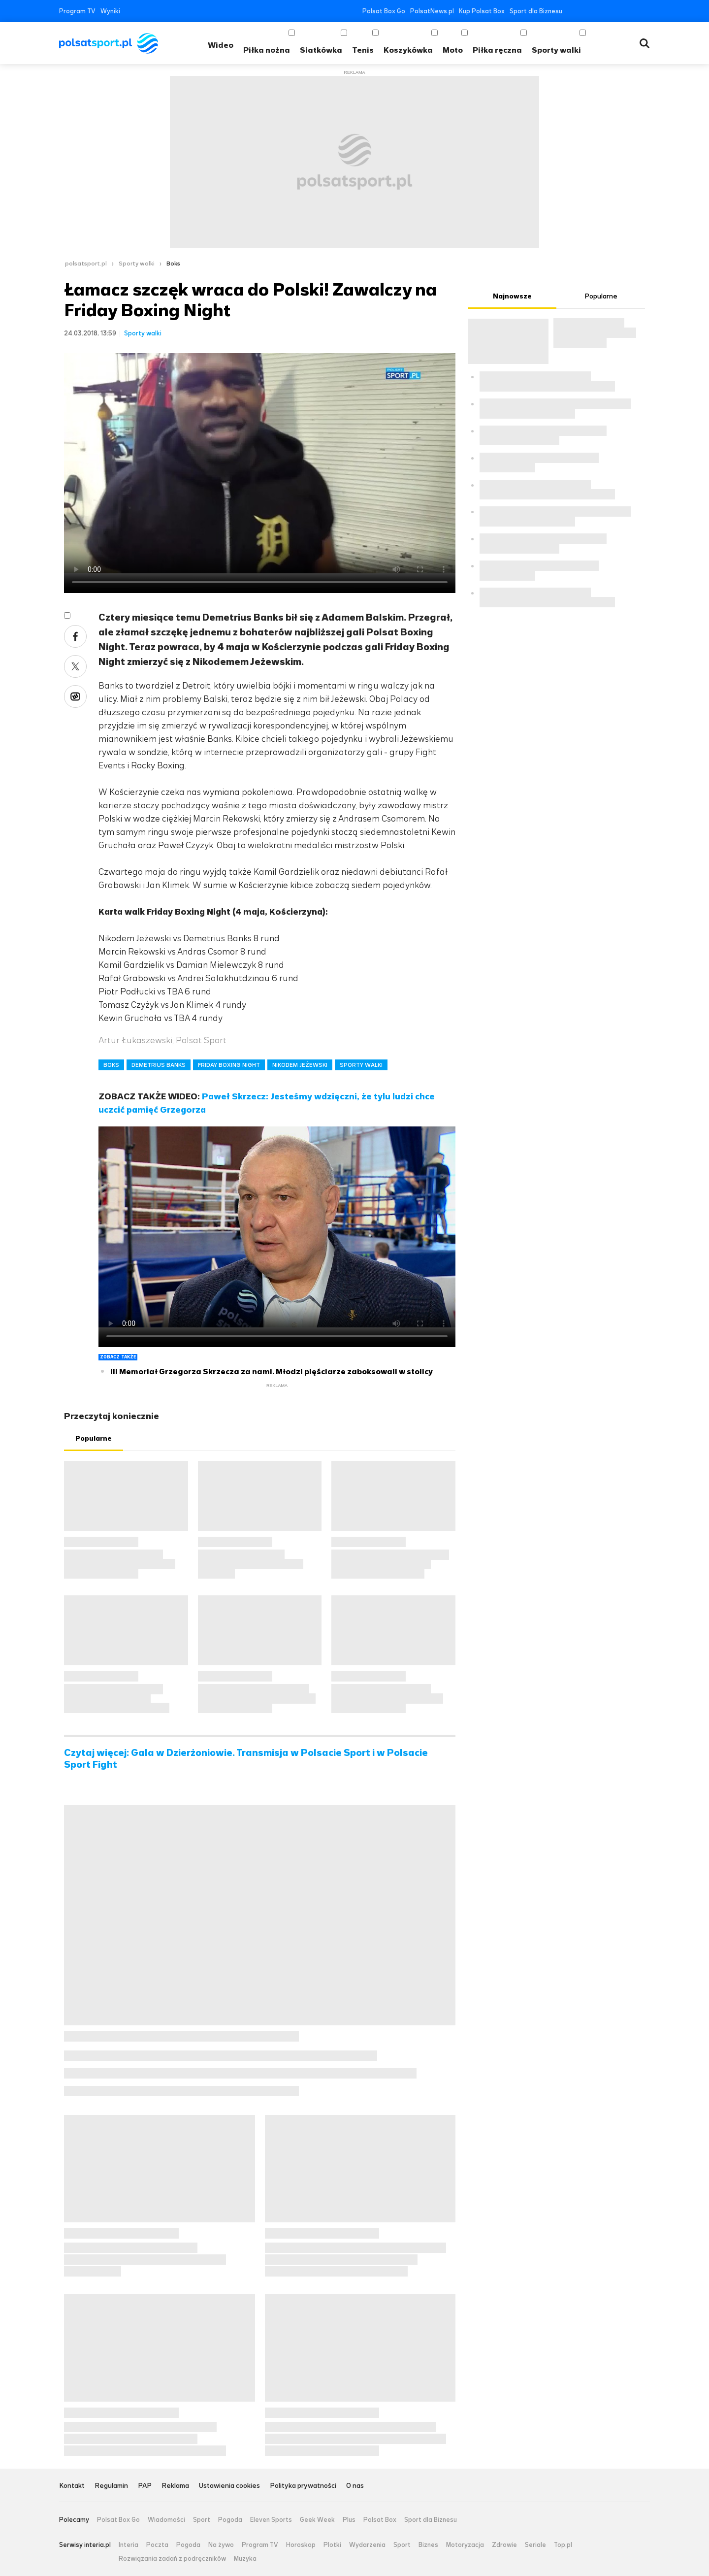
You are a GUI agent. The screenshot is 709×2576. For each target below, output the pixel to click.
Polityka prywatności (303, 2486)
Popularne (93, 1438)
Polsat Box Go (383, 11)
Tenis (363, 50)
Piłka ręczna (497, 50)
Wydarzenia (367, 2545)
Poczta (157, 2545)
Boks (173, 263)
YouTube (601, 11)
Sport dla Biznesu (536, 11)
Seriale (535, 2545)
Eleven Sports (271, 2520)
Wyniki (110, 11)
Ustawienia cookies (229, 2486)
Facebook (572, 11)
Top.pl (563, 2545)
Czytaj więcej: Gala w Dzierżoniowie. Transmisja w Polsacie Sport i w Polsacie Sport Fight (246, 1759)
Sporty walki (556, 50)
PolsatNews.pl (432, 11)
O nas (355, 2486)
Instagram (616, 11)
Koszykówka (408, 50)
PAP (145, 2486)
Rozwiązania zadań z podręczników (172, 2559)
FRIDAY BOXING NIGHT (229, 1065)
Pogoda (230, 2520)
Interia (128, 2545)
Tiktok (631, 11)
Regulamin (111, 2486)
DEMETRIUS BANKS (158, 1065)
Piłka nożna (266, 50)
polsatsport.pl (86, 263)
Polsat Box (379, 2520)
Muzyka (245, 2559)
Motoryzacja (465, 2545)
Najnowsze (512, 296)
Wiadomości (166, 2520)
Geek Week (317, 2520)
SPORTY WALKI (361, 1065)
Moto (453, 50)
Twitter (586, 11)
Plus (349, 2520)
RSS (645, 11)
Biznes (428, 2545)
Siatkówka (321, 50)
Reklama (175, 2486)
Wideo (220, 45)
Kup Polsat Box (482, 11)
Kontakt (72, 2486)
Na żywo (221, 2545)
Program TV (77, 11)
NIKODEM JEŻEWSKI (299, 1065)
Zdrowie (504, 2545)
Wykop (75, 696)
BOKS (111, 1065)
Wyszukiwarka (644, 43)
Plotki (332, 2545)
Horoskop (301, 2545)
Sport (201, 2520)
